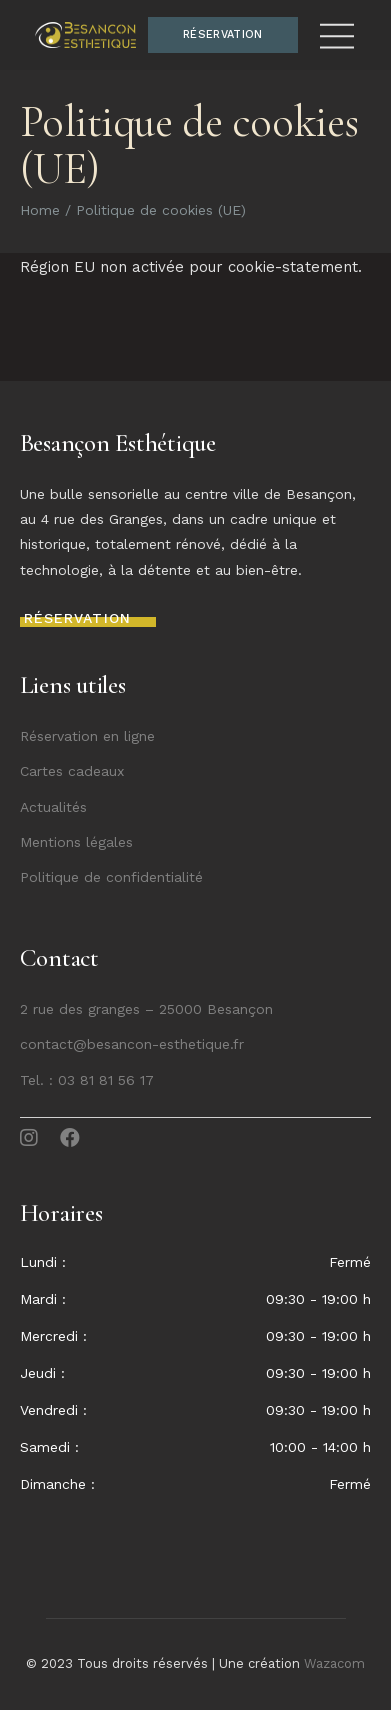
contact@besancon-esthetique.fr (132, 1044)
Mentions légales (76, 842)
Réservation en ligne (87, 736)
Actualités (53, 807)
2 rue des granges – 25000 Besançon (146, 1009)
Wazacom (334, 1663)
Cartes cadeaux (72, 771)
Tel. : (39, 1080)
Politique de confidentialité (111, 877)
